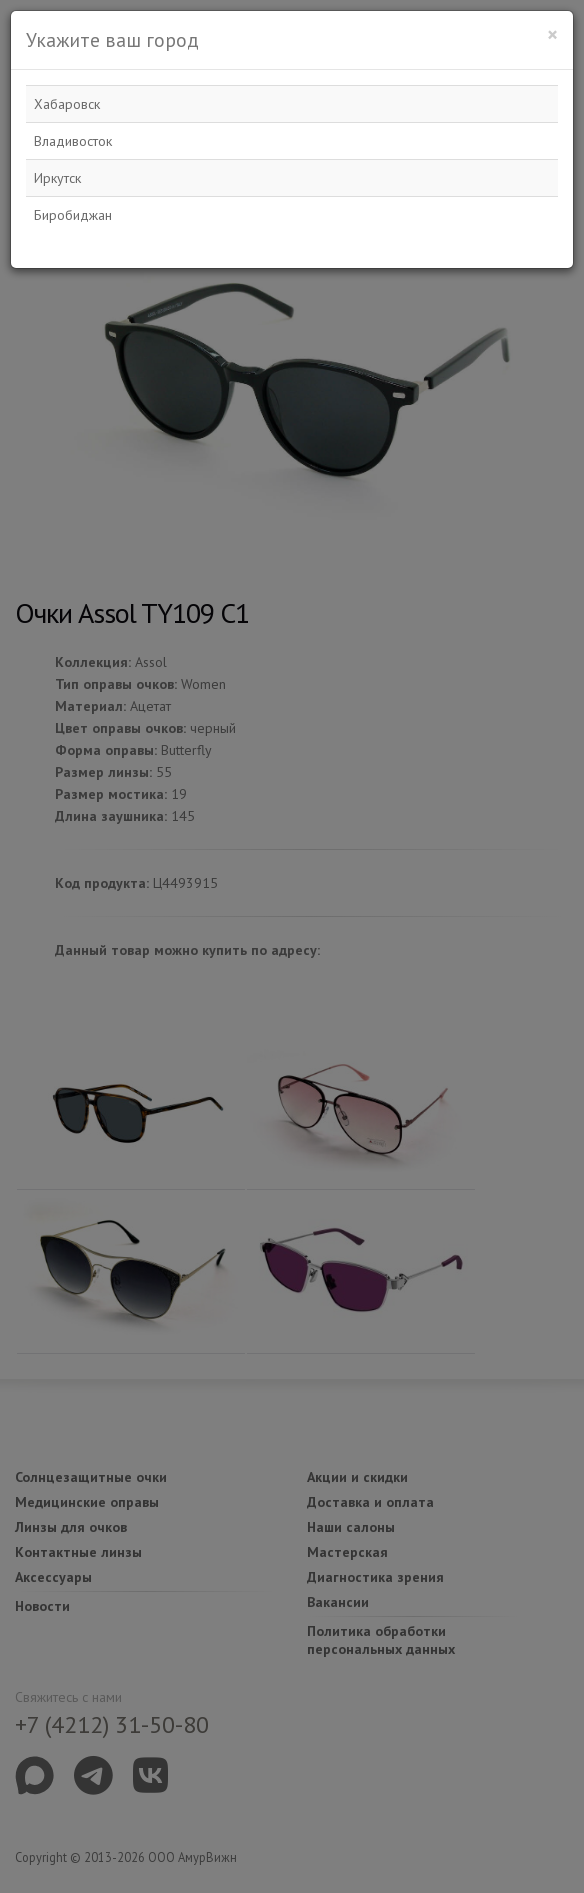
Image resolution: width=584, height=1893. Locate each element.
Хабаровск (67, 104)
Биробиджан (73, 215)
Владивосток (73, 141)
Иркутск (57, 178)
